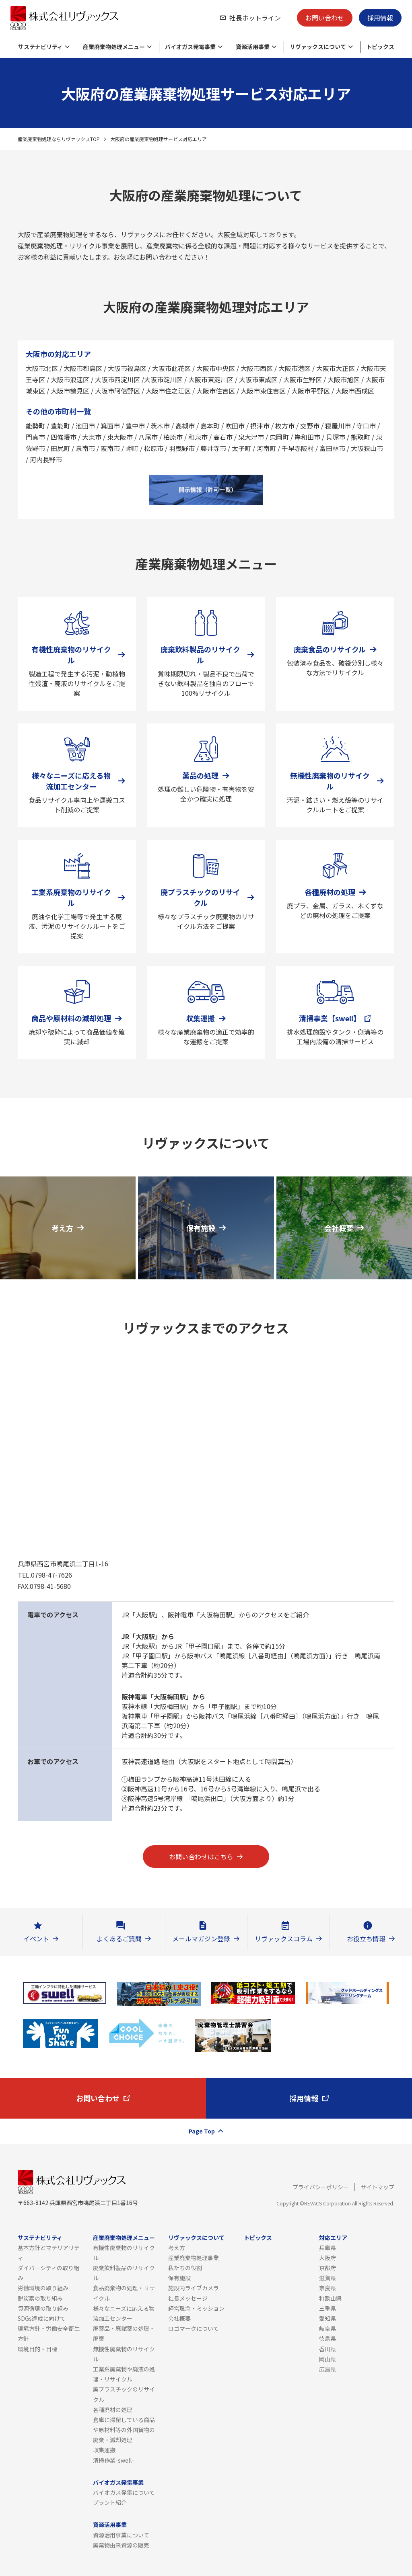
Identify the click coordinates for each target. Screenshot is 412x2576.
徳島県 (327, 2338)
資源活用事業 (110, 2525)
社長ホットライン (255, 18)
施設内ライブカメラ (193, 2288)
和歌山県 (330, 2298)
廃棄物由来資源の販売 (121, 2545)
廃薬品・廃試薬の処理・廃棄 (124, 2333)
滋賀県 (327, 2278)
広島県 (327, 2369)
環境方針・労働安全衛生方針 (49, 2333)
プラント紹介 (110, 2502)
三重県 (327, 2308)
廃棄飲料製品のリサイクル (124, 2273)
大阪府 (327, 2258)
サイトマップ (377, 2187)
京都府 (327, 2268)
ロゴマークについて (193, 2328)
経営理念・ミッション (196, 2308)
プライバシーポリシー (321, 2187)
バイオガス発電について (124, 2492)
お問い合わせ (324, 18)
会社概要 (179, 2318)
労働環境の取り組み (43, 2288)
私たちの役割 (185, 2268)
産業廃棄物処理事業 (193, 2258)
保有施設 (179, 2278)
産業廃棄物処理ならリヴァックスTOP (59, 138)
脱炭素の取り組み (40, 2298)
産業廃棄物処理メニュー (124, 2238)
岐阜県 (327, 2328)
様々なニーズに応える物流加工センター (123, 2313)
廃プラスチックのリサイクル (124, 2394)
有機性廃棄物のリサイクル (124, 2253)
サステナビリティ (40, 2238)
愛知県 (327, 2318)
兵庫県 (327, 2248)
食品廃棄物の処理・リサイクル (124, 2293)
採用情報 (380, 18)
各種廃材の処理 (112, 2410)
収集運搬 (104, 2450)
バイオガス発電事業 (118, 2482)
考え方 (176, 2248)
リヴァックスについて (196, 2238)
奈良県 (327, 2288)
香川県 (327, 2349)
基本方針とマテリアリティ (49, 2253)
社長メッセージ (188, 2298)
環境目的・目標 (37, 2349)
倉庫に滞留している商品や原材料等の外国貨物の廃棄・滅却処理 (124, 2430)
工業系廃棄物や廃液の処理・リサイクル (124, 2374)
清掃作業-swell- (113, 2460)
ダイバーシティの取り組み (48, 2273)
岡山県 (327, 2359)
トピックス (258, 2238)
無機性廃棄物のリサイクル (124, 2354)
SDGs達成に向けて (42, 2318)
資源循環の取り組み (43, 2308)
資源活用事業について (121, 2535)
